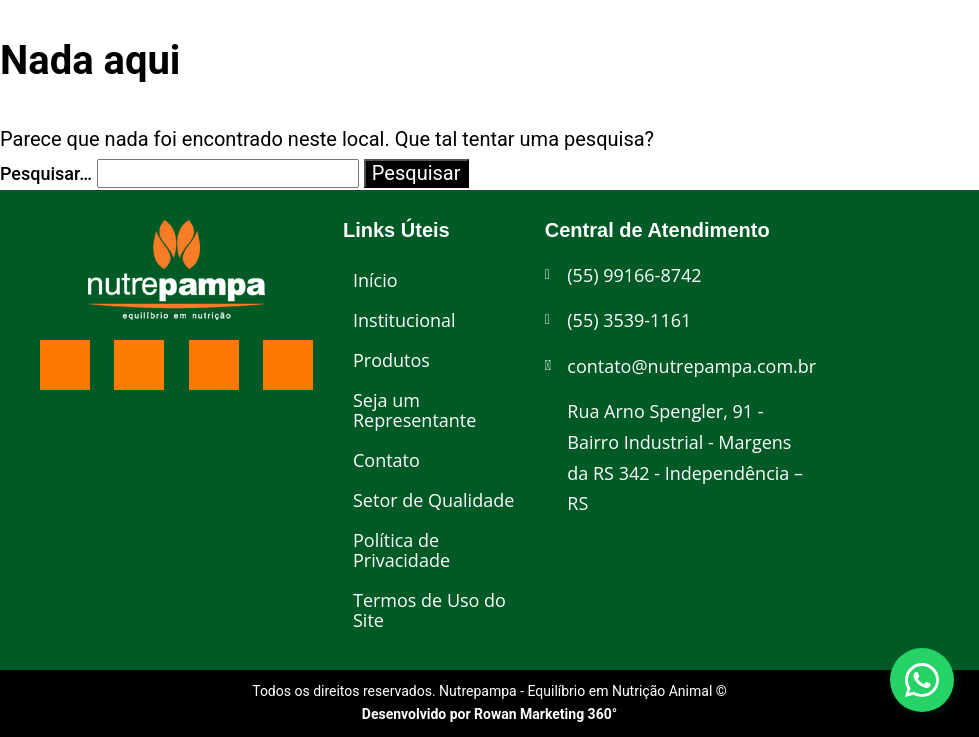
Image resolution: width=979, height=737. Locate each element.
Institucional (404, 320)
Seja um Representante (414, 410)
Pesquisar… (46, 173)
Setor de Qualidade (433, 500)
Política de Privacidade (401, 550)
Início (375, 280)
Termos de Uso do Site (429, 610)
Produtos (391, 360)
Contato (386, 460)
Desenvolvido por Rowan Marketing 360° (489, 714)
